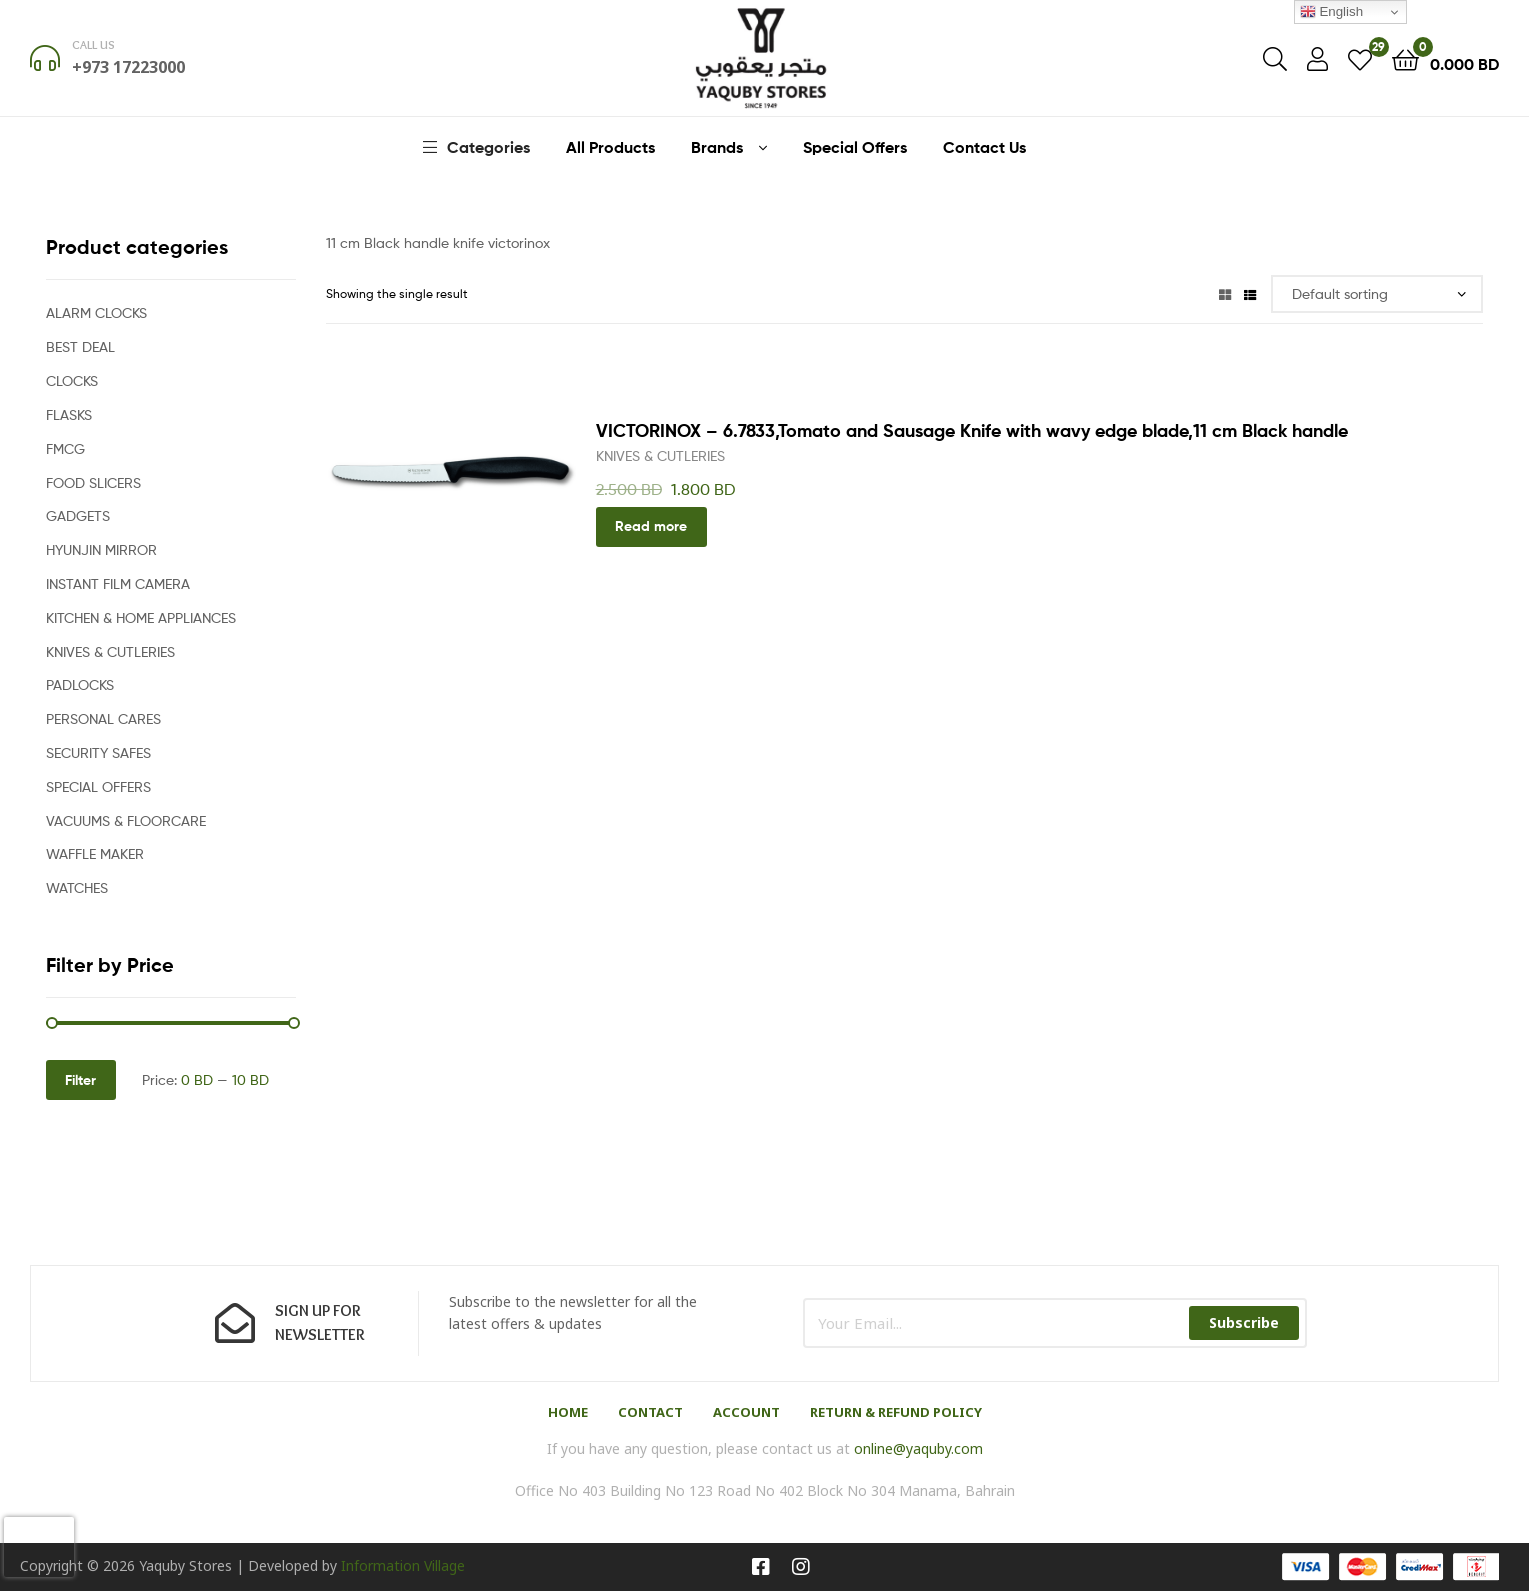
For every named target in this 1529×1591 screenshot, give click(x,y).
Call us (93, 44)
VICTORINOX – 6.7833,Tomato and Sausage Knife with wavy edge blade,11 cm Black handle (972, 430)
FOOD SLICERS (93, 482)
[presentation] (39, 1547)
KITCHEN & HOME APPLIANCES (141, 617)
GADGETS (78, 515)
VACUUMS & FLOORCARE (126, 820)
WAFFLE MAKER (95, 853)
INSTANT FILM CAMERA (118, 583)
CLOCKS (72, 380)
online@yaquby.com (918, 1448)
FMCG (65, 448)
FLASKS (69, 414)
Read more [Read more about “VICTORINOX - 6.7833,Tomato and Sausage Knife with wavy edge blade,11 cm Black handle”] (651, 526)
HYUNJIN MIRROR (101, 549)
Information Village (403, 1565)
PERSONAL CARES (103, 718)
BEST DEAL (80, 346)
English (1331, 12)
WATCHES (77, 887)
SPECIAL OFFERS (98, 786)
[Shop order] (1377, 294)
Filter (80, 1080)
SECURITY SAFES (98, 752)
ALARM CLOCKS (96, 312)
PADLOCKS (80, 684)
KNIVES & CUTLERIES (660, 455)
